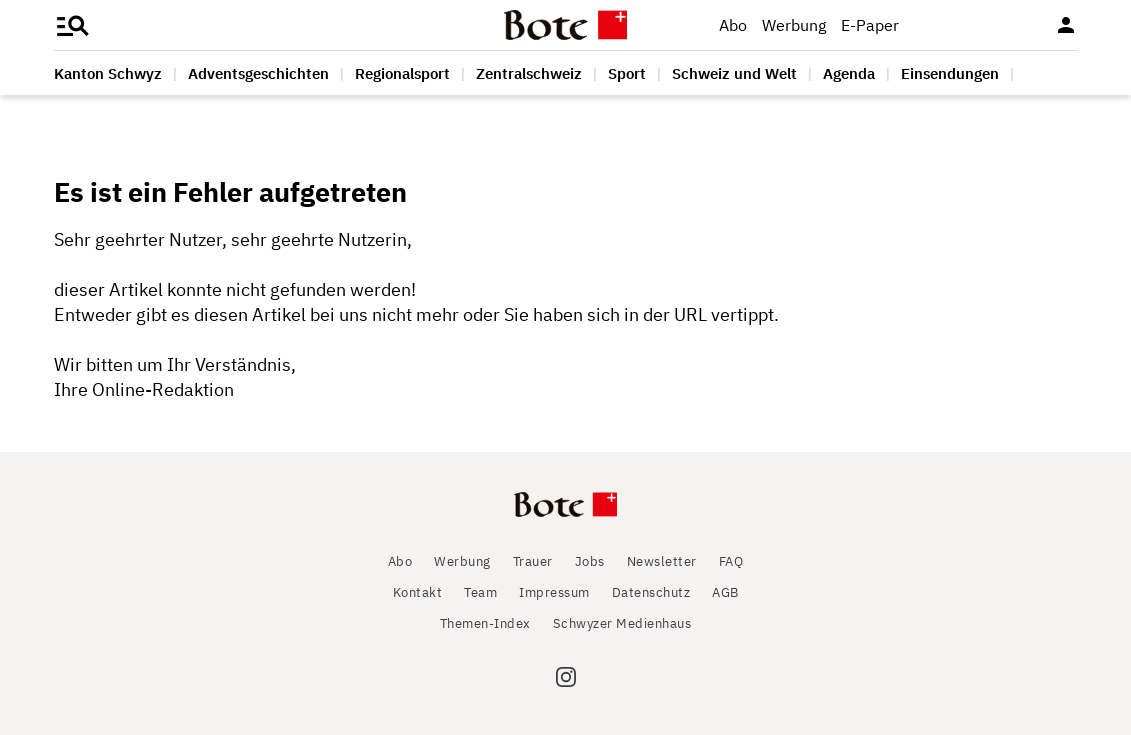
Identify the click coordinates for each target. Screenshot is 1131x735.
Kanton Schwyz (108, 73)
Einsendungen (950, 73)
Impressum (554, 592)
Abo (733, 25)
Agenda (849, 73)
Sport (627, 73)
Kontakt (418, 592)
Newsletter (662, 561)
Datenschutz (651, 592)
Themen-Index (485, 623)
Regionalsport (402, 73)
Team (480, 592)
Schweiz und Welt (734, 73)
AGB (725, 592)
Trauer (533, 561)
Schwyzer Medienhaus (622, 623)
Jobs (590, 561)
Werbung (794, 25)
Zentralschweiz (529, 73)
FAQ (731, 561)
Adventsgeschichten (258, 73)
